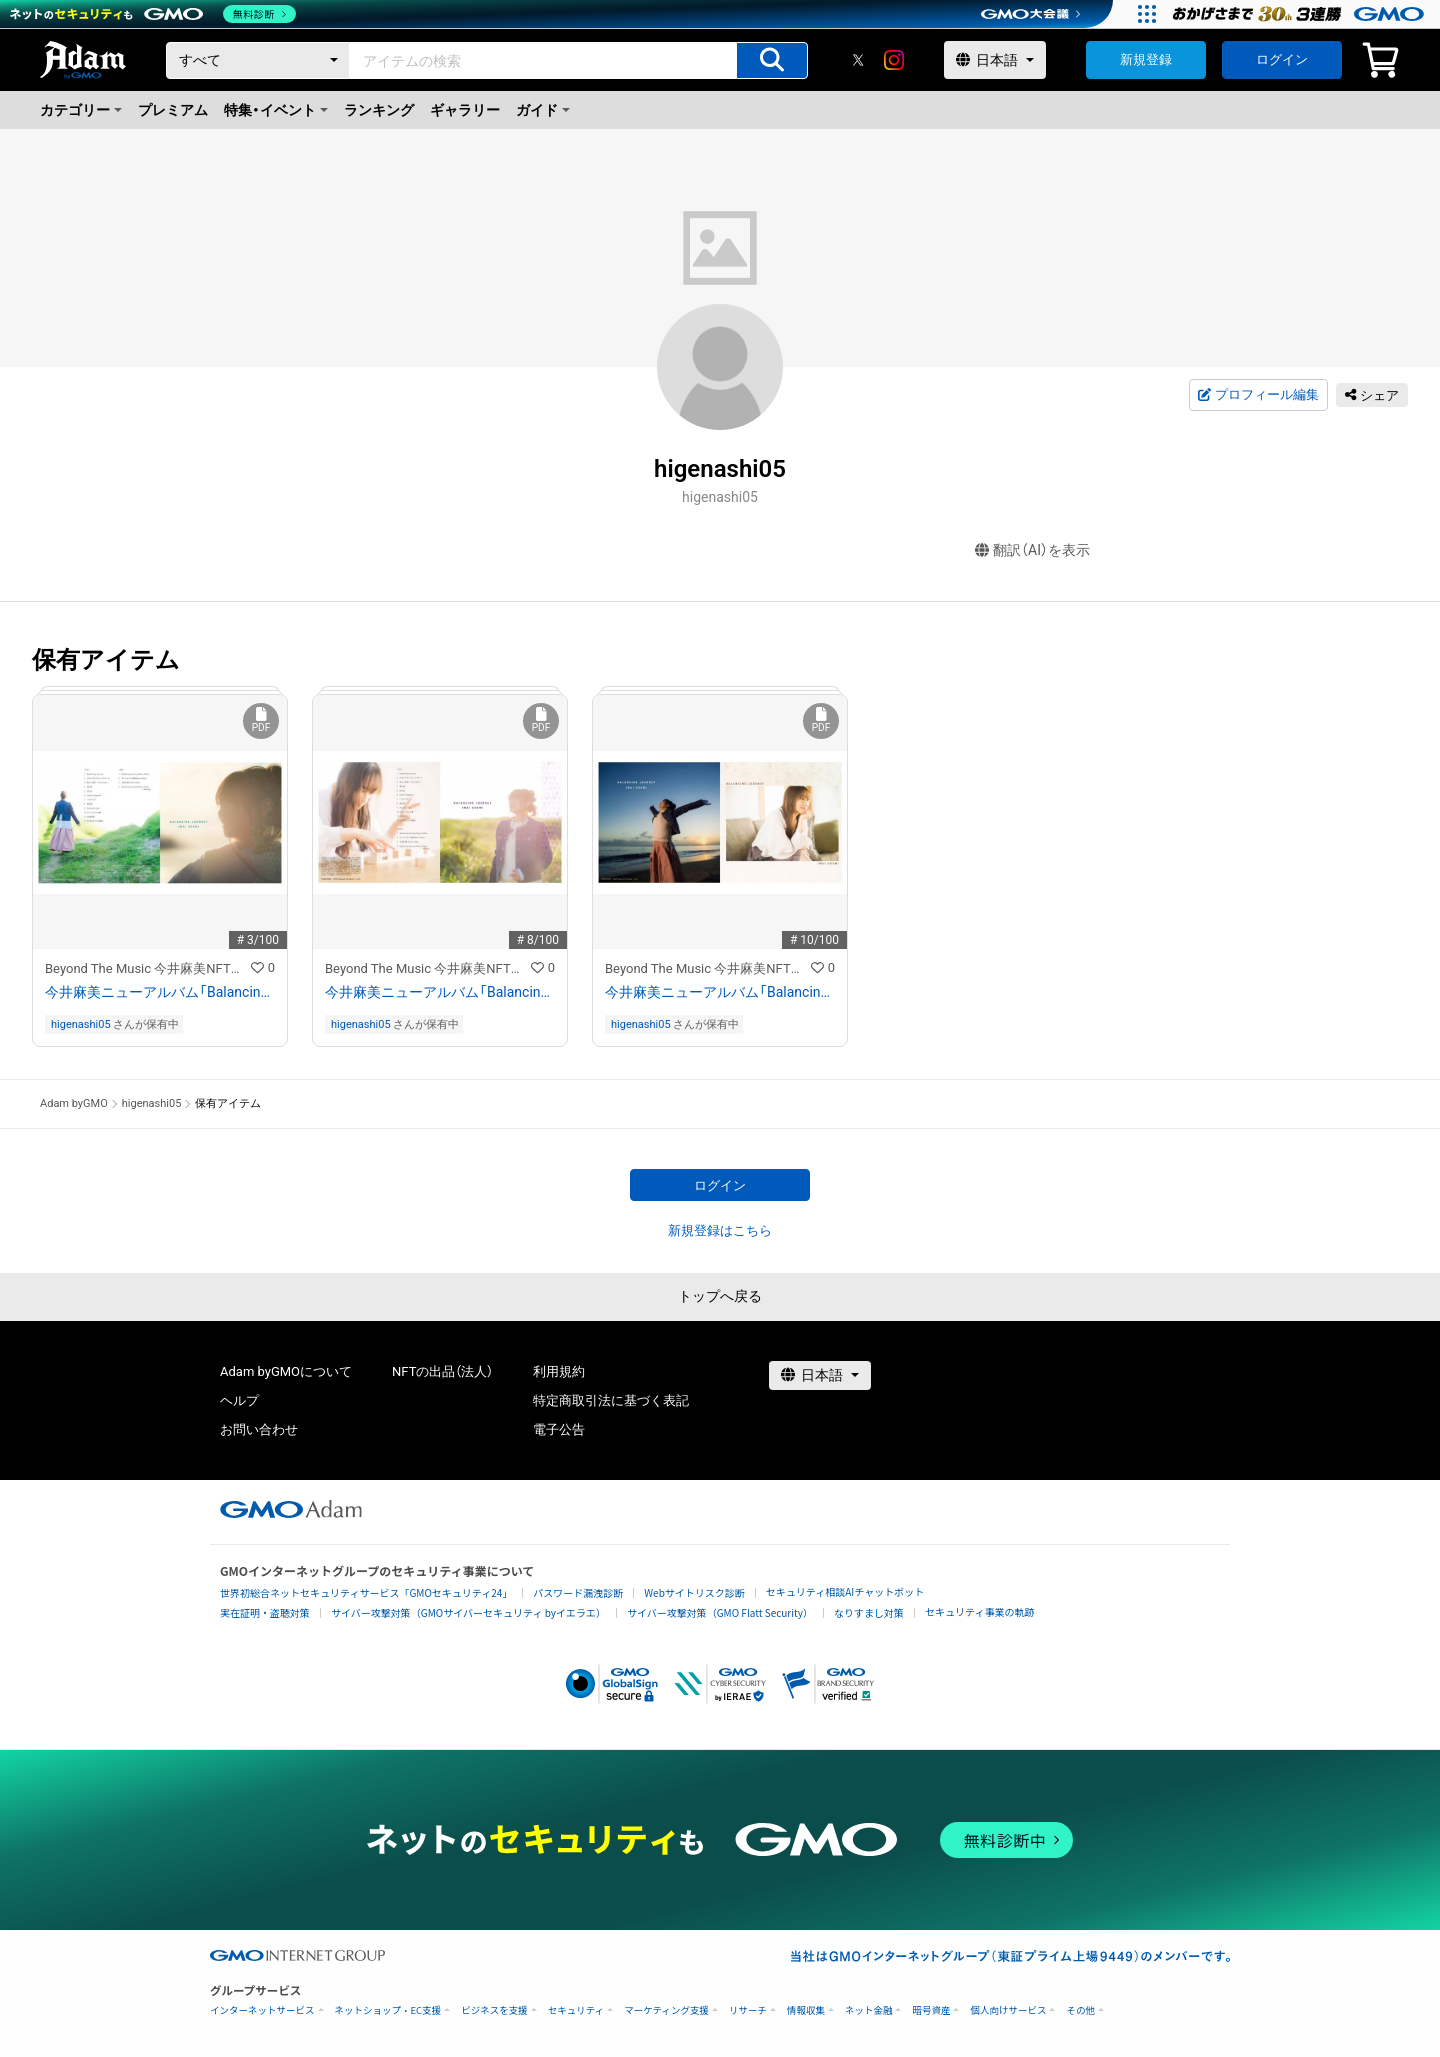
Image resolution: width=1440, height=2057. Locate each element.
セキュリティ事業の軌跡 (979, 1611)
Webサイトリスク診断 (694, 1592)
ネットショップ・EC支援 (388, 2010)
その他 (1080, 2010)
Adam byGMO (74, 1103)
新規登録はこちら (720, 1230)
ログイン (1282, 59)
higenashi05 (81, 1024)
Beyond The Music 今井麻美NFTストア (148, 968)
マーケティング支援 (666, 2010)
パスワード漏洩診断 (578, 1592)
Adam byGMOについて (286, 1371)
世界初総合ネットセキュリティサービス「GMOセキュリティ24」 (366, 1592)
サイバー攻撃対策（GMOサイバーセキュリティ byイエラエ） (468, 1612)
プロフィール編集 (1258, 395)
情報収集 (806, 2010)
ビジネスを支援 (494, 2010)
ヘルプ (239, 1400)
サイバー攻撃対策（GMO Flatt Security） (720, 1612)
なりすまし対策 (869, 1612)
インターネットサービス (262, 2010)
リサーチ (748, 2010)
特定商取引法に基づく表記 (611, 1400)
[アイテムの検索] (772, 60)
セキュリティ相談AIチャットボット (845, 1591)
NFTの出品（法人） (442, 1371)
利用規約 (559, 1371)
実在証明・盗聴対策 (265, 1612)
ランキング (379, 110)
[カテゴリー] (258, 60)
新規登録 (1146, 59)
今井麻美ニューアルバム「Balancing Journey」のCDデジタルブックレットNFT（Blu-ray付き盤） (160, 992)
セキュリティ (576, 2010)
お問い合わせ (259, 1429)
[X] (858, 60)
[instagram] (894, 60)
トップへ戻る (720, 1296)
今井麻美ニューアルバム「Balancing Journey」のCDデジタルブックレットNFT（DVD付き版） (440, 992)
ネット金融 (869, 2010)
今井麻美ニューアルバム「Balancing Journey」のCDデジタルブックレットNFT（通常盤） (720, 992)
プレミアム (173, 110)
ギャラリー (465, 110)
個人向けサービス (1008, 2010)
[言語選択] (995, 60)
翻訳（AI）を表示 (1032, 550)
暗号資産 (931, 2010)
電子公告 (559, 1429)
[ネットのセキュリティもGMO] (153, 14)
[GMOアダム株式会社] (291, 1509)
